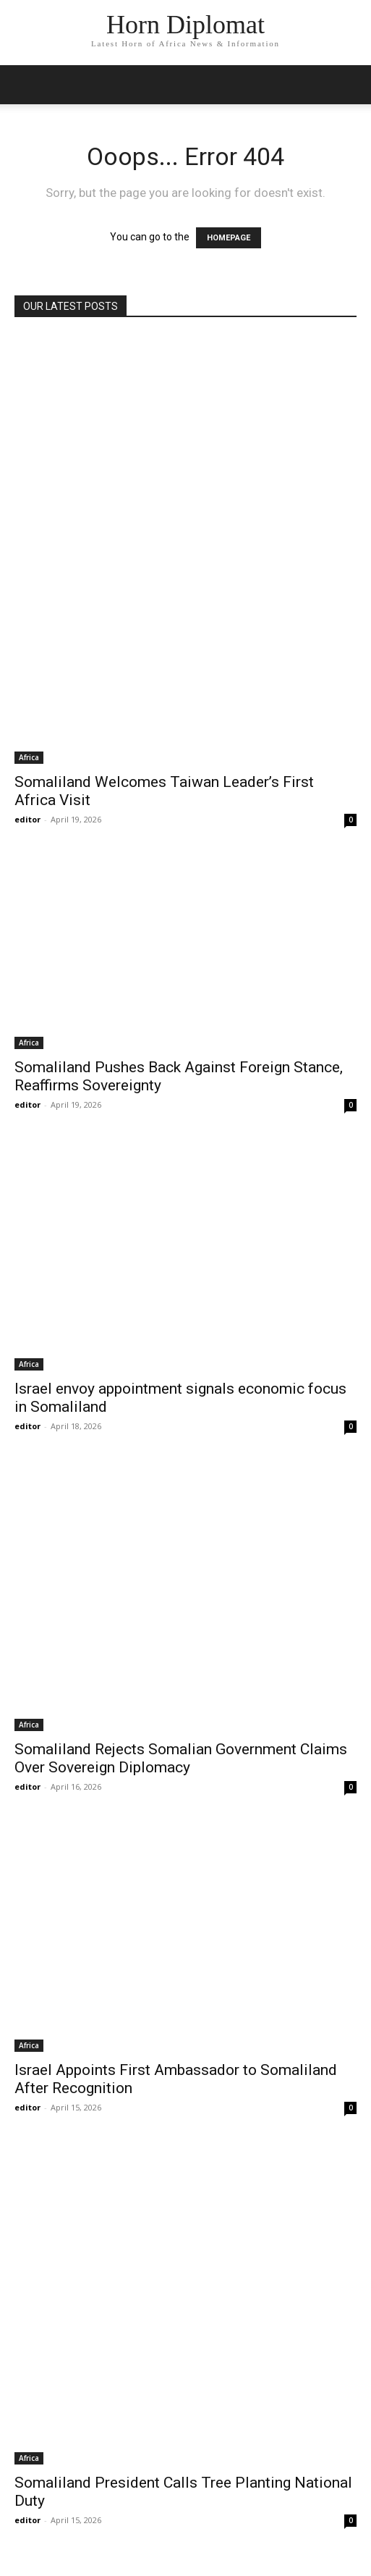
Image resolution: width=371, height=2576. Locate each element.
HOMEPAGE (228, 238)
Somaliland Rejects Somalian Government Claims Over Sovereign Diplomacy (180, 1758)
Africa (29, 757)
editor (27, 819)
